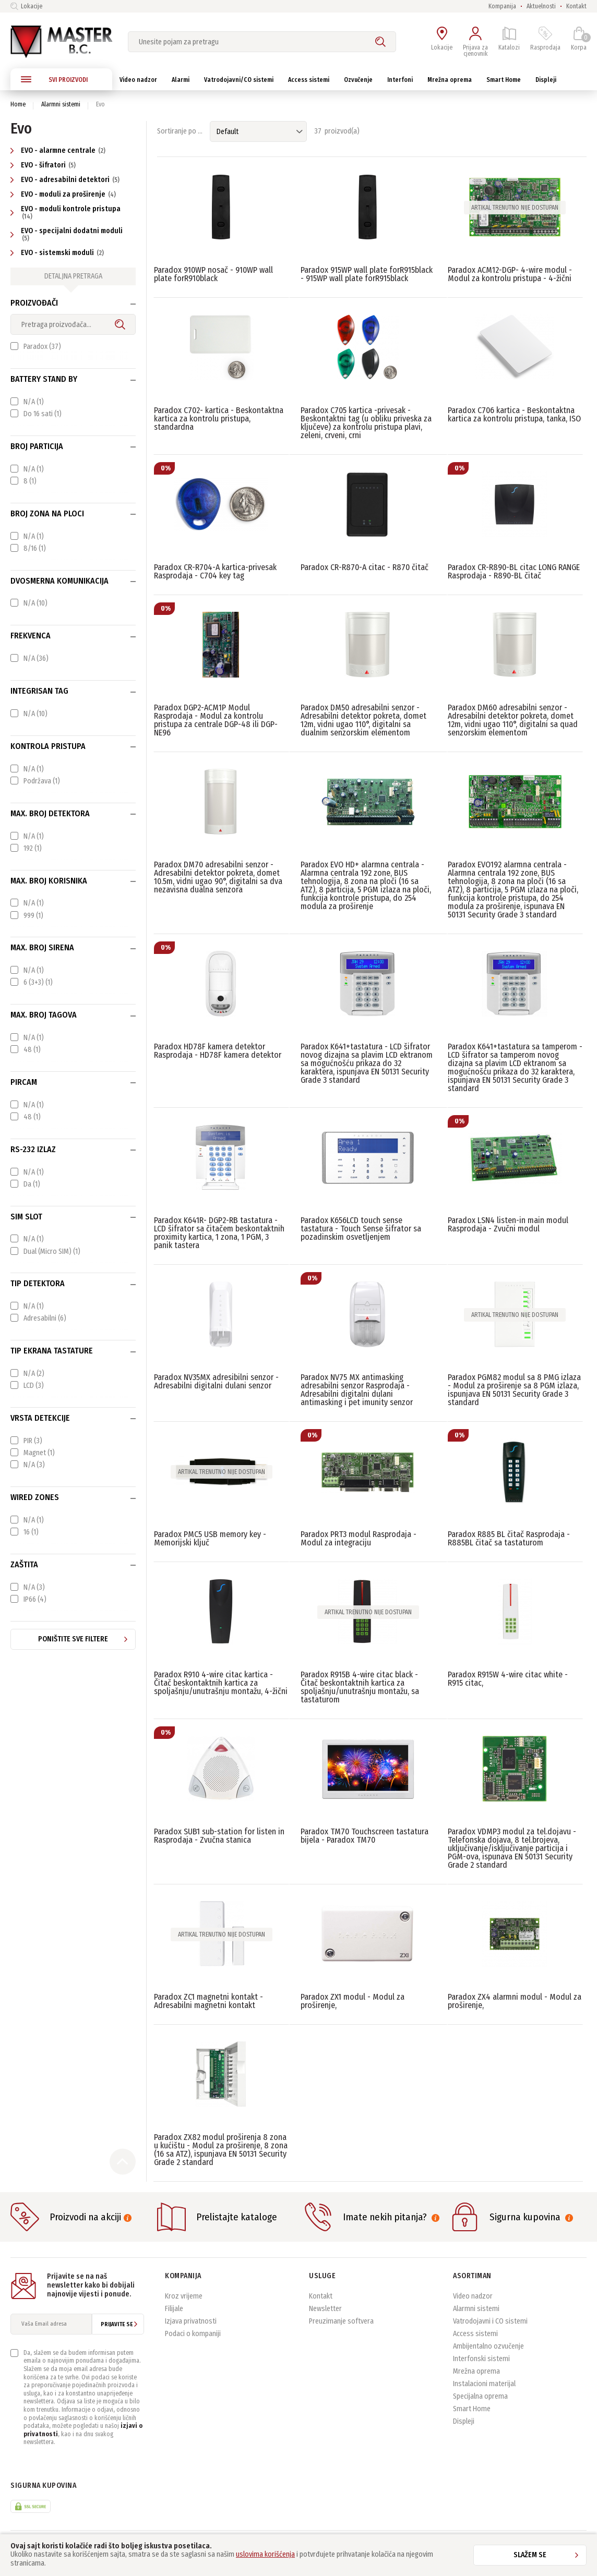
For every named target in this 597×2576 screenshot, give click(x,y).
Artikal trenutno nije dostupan (514, 207)
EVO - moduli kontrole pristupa (65, 212)
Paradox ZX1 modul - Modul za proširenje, (352, 2001)
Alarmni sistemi (60, 104)
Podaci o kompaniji (193, 2333)
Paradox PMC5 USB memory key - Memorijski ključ (210, 1538)
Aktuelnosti (541, 6)
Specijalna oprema (480, 2396)
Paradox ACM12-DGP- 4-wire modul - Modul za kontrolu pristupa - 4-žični (510, 274)
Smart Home (472, 2408)
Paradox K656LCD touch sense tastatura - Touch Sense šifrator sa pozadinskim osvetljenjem (361, 1228)
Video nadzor (473, 2296)
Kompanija (502, 6)
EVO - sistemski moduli (58, 252)
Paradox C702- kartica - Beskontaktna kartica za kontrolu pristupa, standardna (218, 418)
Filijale (174, 2308)
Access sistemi (475, 2333)
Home (18, 104)
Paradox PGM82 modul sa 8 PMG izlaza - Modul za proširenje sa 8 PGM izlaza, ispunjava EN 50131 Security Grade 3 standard (514, 1389)
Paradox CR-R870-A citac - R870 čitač (364, 567)
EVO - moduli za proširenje (64, 194)
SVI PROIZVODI (54, 79)
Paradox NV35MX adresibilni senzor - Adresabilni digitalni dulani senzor (216, 1381)
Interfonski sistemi (481, 2358)
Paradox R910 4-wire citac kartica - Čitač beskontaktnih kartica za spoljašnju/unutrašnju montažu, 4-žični (221, 1683)
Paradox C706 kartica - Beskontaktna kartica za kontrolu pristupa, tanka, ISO (514, 414)
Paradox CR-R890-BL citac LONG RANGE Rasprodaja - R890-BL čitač (514, 571)
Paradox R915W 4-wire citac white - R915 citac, (508, 1679)
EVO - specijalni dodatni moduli (66, 234)
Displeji (463, 2421)
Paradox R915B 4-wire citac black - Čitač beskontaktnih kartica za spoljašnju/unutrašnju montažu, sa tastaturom (360, 1687)
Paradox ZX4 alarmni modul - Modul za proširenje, (514, 2001)
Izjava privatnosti (191, 2321)
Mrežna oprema (476, 2371)
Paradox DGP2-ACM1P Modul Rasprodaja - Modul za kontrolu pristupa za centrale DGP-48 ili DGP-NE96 (216, 720)
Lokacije (26, 6)
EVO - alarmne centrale (59, 150)
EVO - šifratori (44, 165)
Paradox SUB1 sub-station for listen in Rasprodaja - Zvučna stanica (219, 1836)
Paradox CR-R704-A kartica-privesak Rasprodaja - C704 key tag (215, 571)
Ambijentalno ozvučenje (488, 2346)
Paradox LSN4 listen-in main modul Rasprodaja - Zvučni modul (508, 1224)
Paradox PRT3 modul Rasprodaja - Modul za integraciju (358, 1538)
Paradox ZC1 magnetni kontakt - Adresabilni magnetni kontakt (208, 2001)
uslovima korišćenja (265, 2554)
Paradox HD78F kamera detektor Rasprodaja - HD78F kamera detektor (217, 1051)
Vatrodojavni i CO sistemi (490, 2321)
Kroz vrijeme (183, 2296)
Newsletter (325, 2308)
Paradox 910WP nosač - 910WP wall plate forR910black (213, 274)
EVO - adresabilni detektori (66, 179)
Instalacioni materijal (484, 2383)
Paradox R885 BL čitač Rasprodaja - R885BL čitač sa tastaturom (509, 1538)
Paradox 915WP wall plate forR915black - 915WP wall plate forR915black (367, 274)
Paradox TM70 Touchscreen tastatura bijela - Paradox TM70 (364, 1836)
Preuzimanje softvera (341, 2321)
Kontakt (576, 6)
